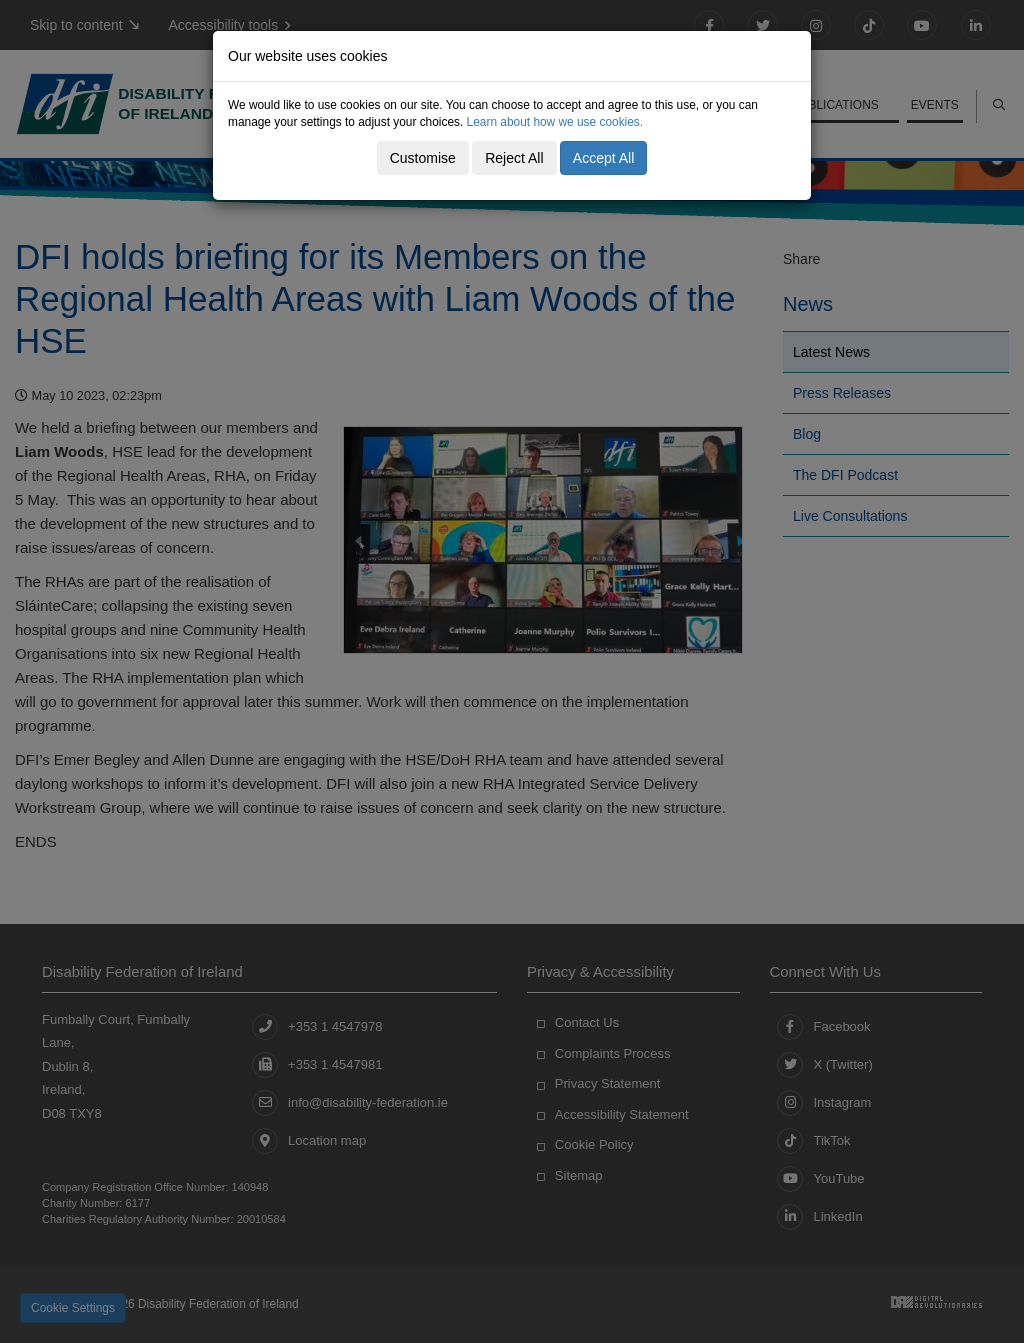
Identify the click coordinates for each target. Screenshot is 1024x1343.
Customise (423, 158)
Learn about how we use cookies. (555, 122)
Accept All (603, 158)
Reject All (514, 158)
